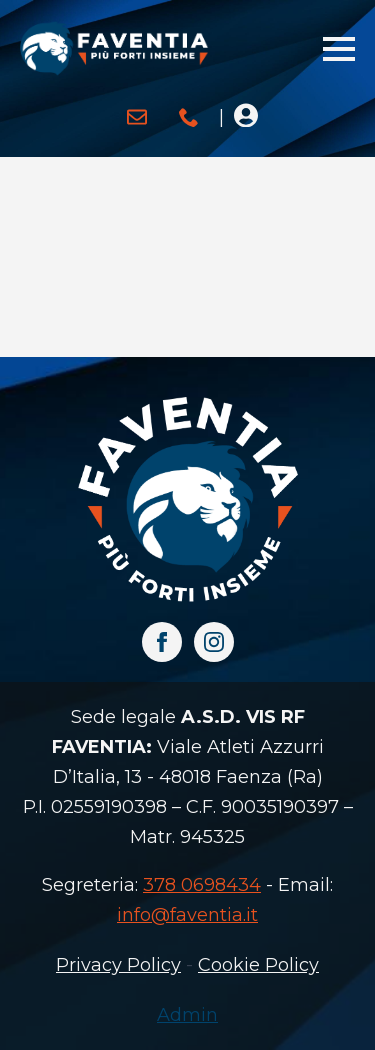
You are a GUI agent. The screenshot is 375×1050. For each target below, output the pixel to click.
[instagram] (214, 642)
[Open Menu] (339, 49)
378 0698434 (202, 885)
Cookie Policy (258, 965)
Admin (187, 1015)
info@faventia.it (187, 915)
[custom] (137, 117)
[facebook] (162, 642)
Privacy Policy (118, 965)
